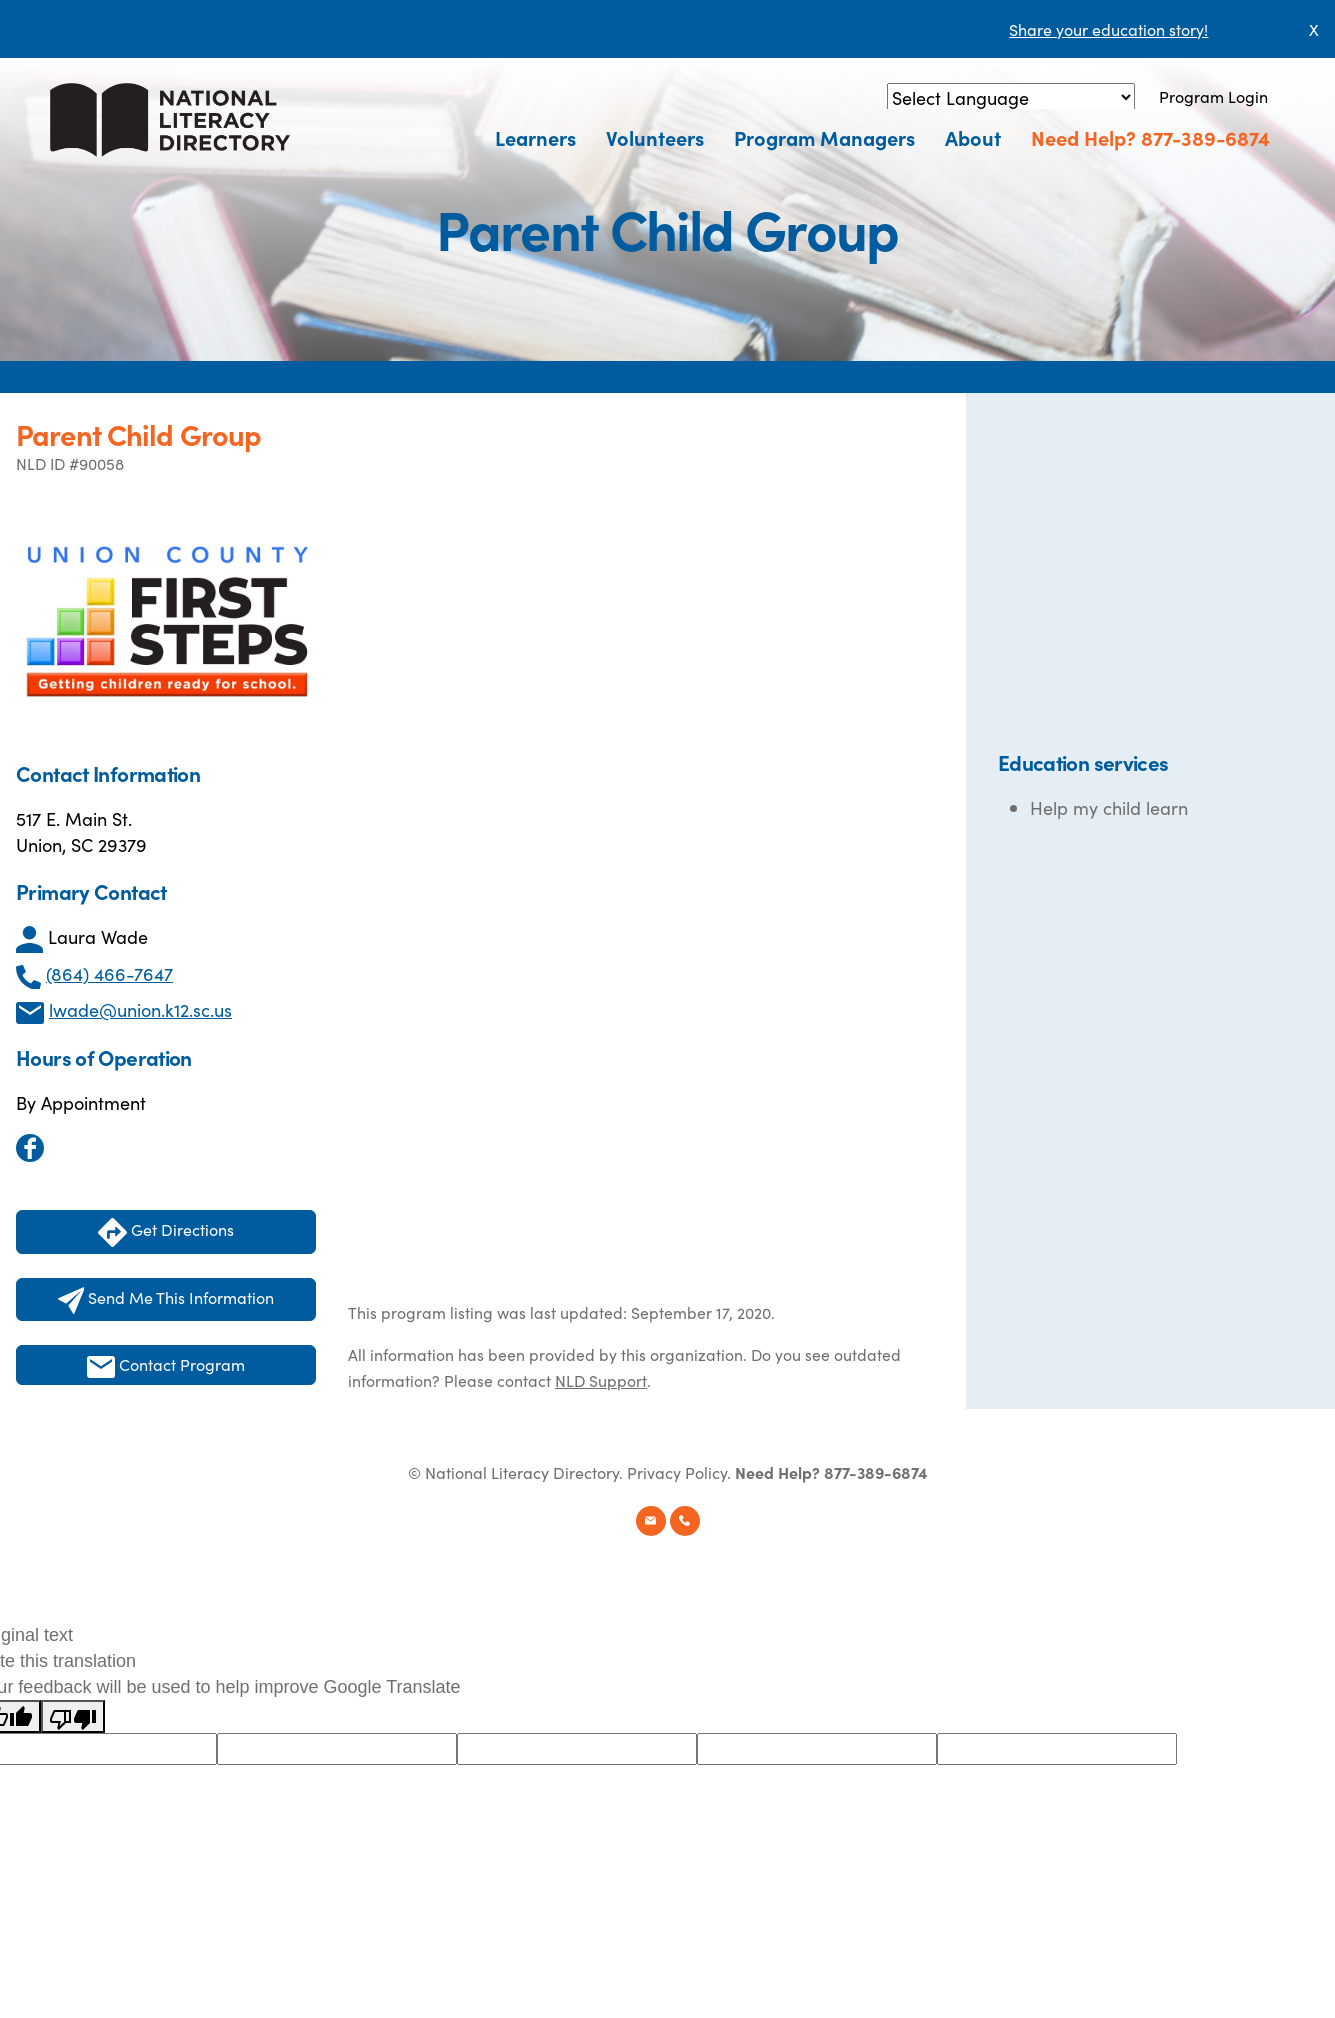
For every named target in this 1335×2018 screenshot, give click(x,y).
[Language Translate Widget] (1011, 97)
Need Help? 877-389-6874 (1150, 137)
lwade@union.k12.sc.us (140, 1009)
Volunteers (655, 137)
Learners (535, 137)
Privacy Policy (677, 1472)
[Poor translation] (73, 1716)
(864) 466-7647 (109, 973)
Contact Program (166, 1365)
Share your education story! (1108, 29)
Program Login (1213, 96)
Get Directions (166, 1232)
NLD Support (601, 1380)
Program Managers (824, 137)
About (973, 137)
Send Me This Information (166, 1300)
